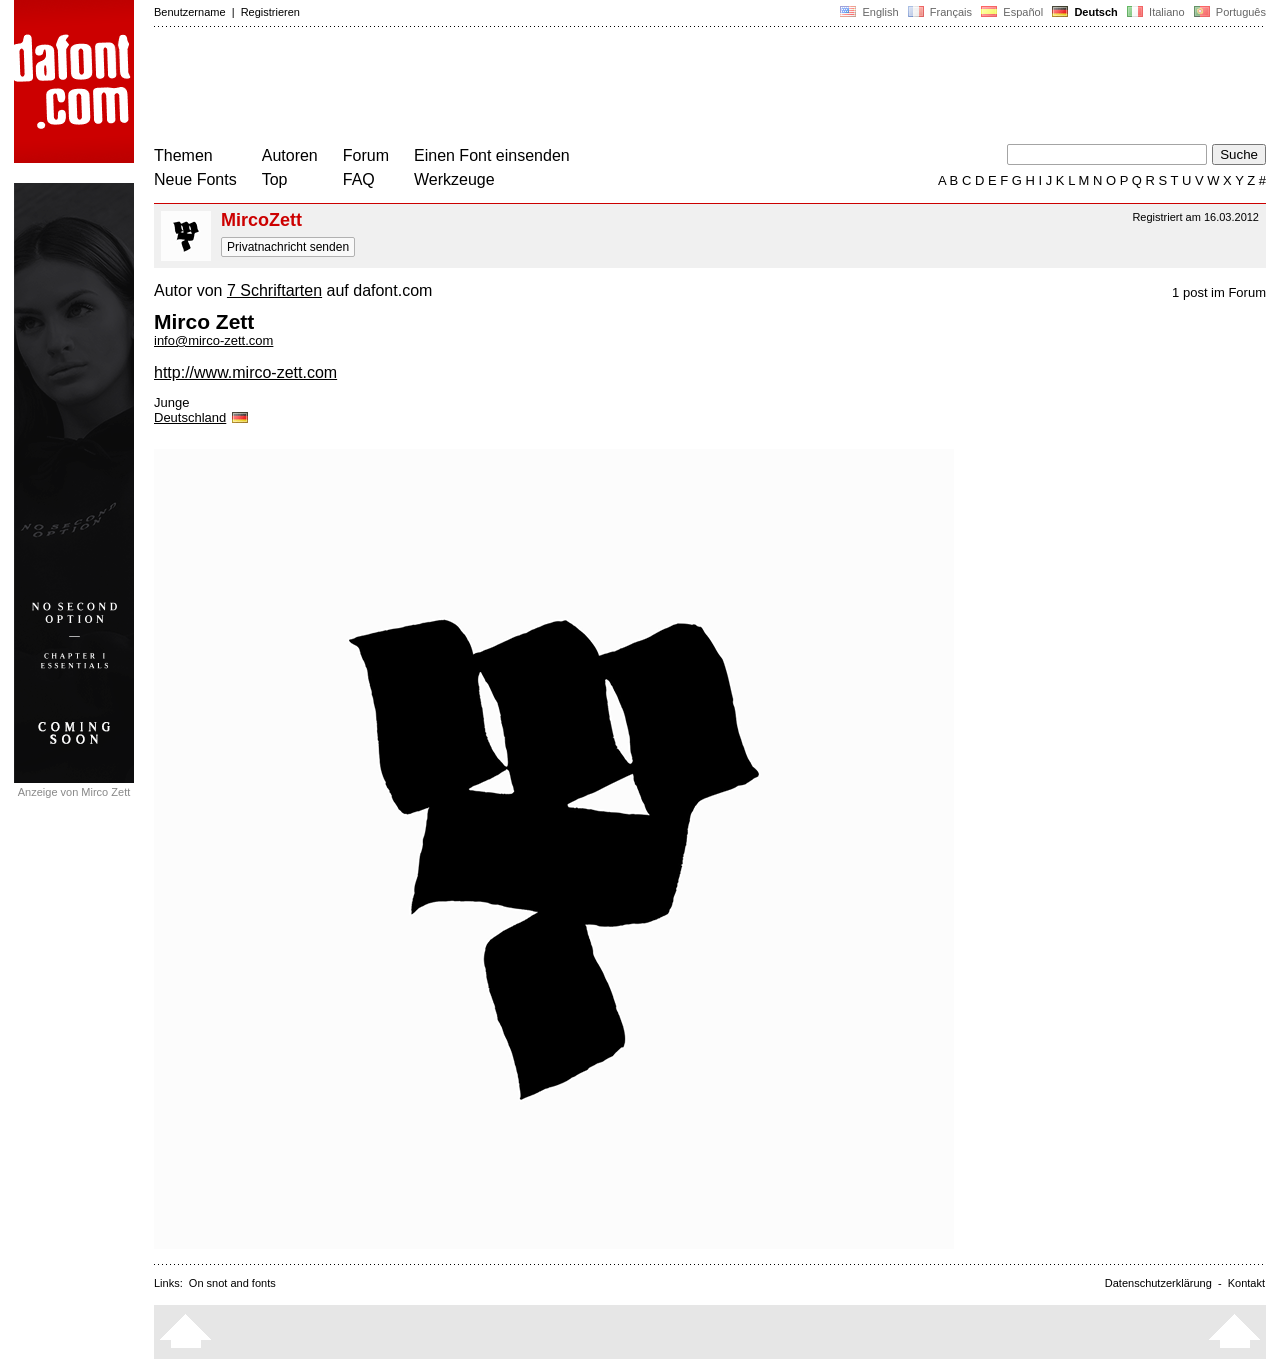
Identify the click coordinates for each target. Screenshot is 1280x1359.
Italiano (1156, 12)
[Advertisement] (518, 88)
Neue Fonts (195, 179)
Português (1228, 12)
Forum (366, 155)
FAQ (359, 179)
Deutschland (202, 417)
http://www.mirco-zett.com (245, 372)
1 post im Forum (1219, 292)
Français (940, 12)
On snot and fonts (232, 1283)
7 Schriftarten (274, 290)
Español (1012, 12)
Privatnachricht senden (288, 247)
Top (275, 179)
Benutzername (190, 12)
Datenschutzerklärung (1158, 1283)
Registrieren (270, 12)
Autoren (290, 155)
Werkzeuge (454, 179)
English (869, 12)
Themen (183, 155)
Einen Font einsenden (492, 155)
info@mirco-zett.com (213, 340)
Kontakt (1246, 1283)
